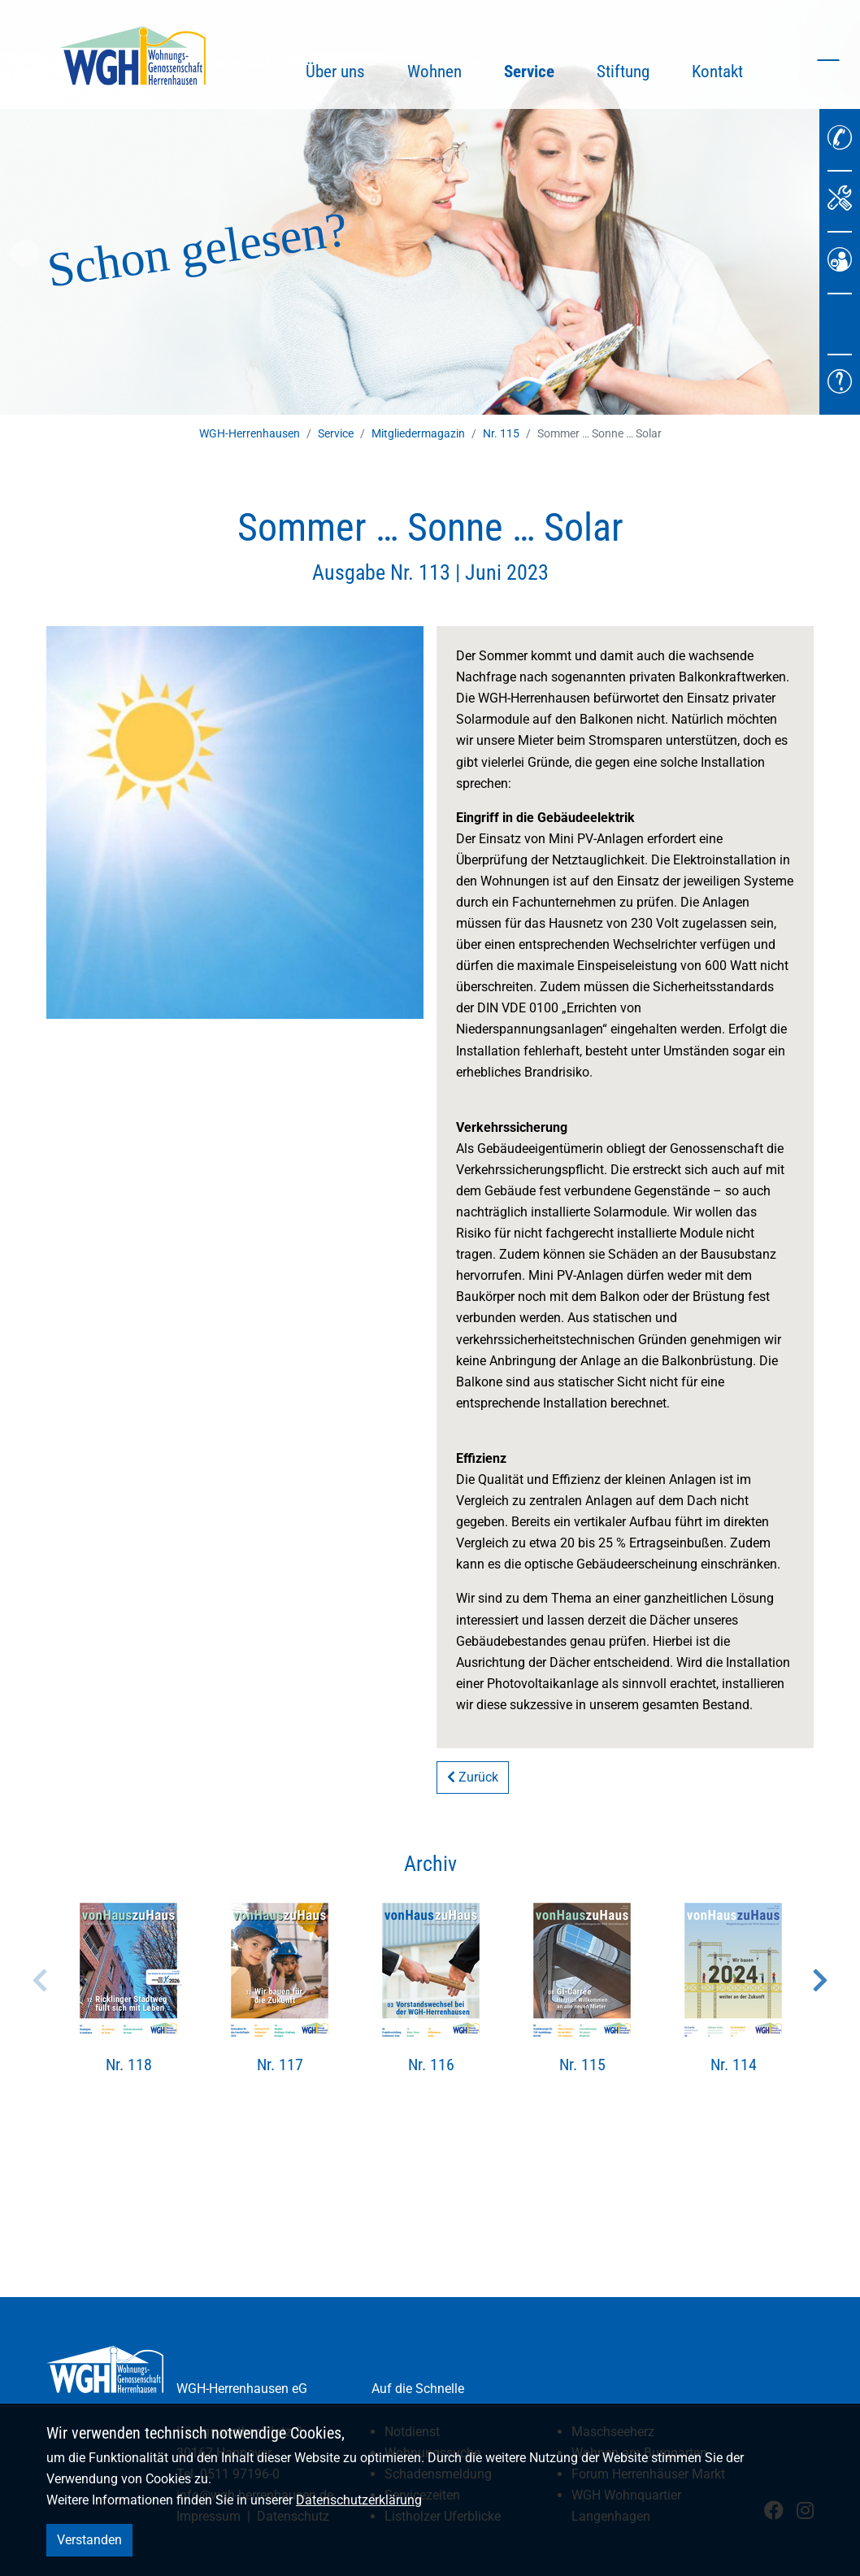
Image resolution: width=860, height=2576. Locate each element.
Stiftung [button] (623, 71)
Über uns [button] (335, 71)
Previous (40, 1980)
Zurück (472, 1777)
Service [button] (540, 69)
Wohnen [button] (434, 71)
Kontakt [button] (717, 71)
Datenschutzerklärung (359, 2500)
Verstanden (89, 2540)
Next (820, 1980)
